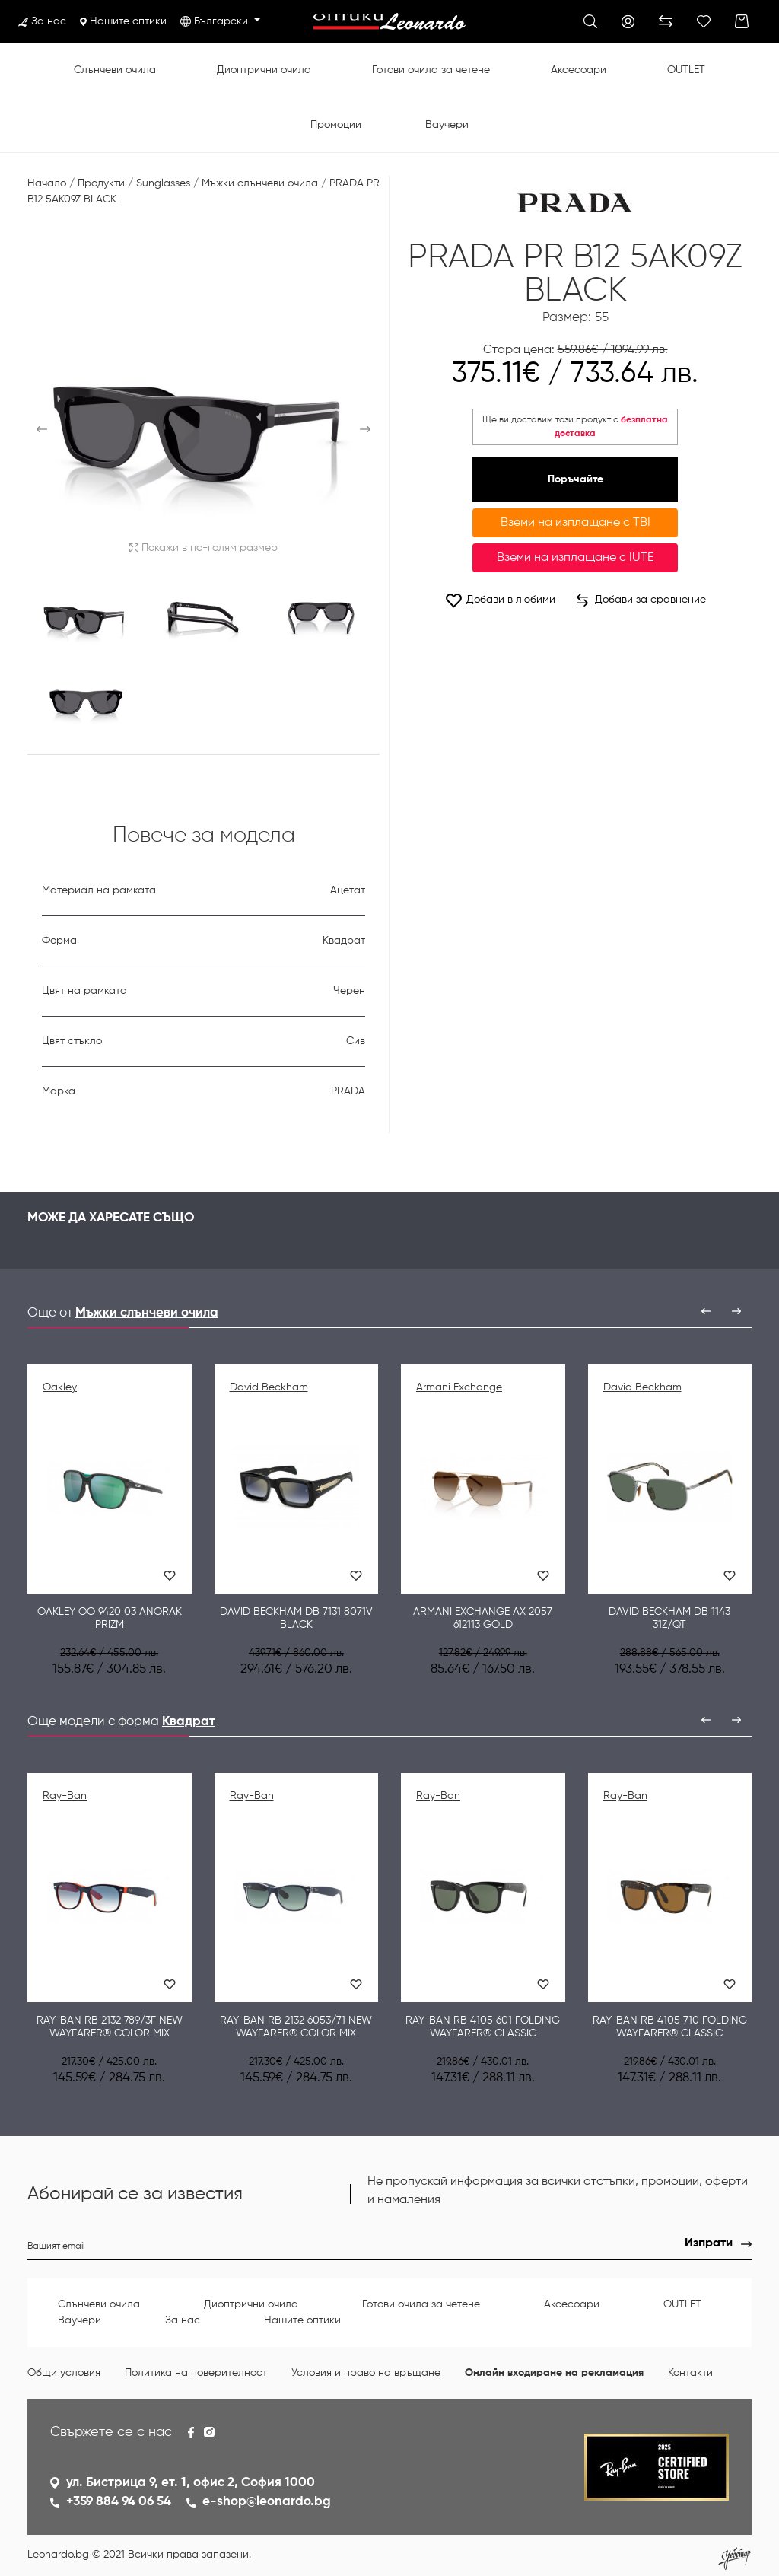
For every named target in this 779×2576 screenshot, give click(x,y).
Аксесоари (578, 70)
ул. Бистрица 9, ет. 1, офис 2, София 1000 (190, 2482)
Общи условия (63, 2372)
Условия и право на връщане (365, 2372)
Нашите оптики (123, 21)
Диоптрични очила (264, 70)
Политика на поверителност (196, 2372)
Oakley (60, 1387)
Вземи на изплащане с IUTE (575, 558)
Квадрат (188, 1721)
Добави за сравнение (641, 600)
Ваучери (447, 124)
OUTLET (686, 70)
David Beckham (269, 1387)
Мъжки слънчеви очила (260, 183)
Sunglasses (163, 183)
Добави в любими (499, 600)
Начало (46, 183)
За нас (42, 21)
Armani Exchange (459, 1387)
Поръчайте (575, 479)
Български (222, 21)
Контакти (690, 2372)
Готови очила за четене (431, 70)
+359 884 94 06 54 (118, 2501)
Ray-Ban (65, 1796)
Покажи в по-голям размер (203, 548)
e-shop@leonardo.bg (266, 2501)
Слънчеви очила (115, 70)
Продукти (101, 183)
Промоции (335, 124)
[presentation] (706, 1311)
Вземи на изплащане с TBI (575, 523)
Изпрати (709, 2243)
